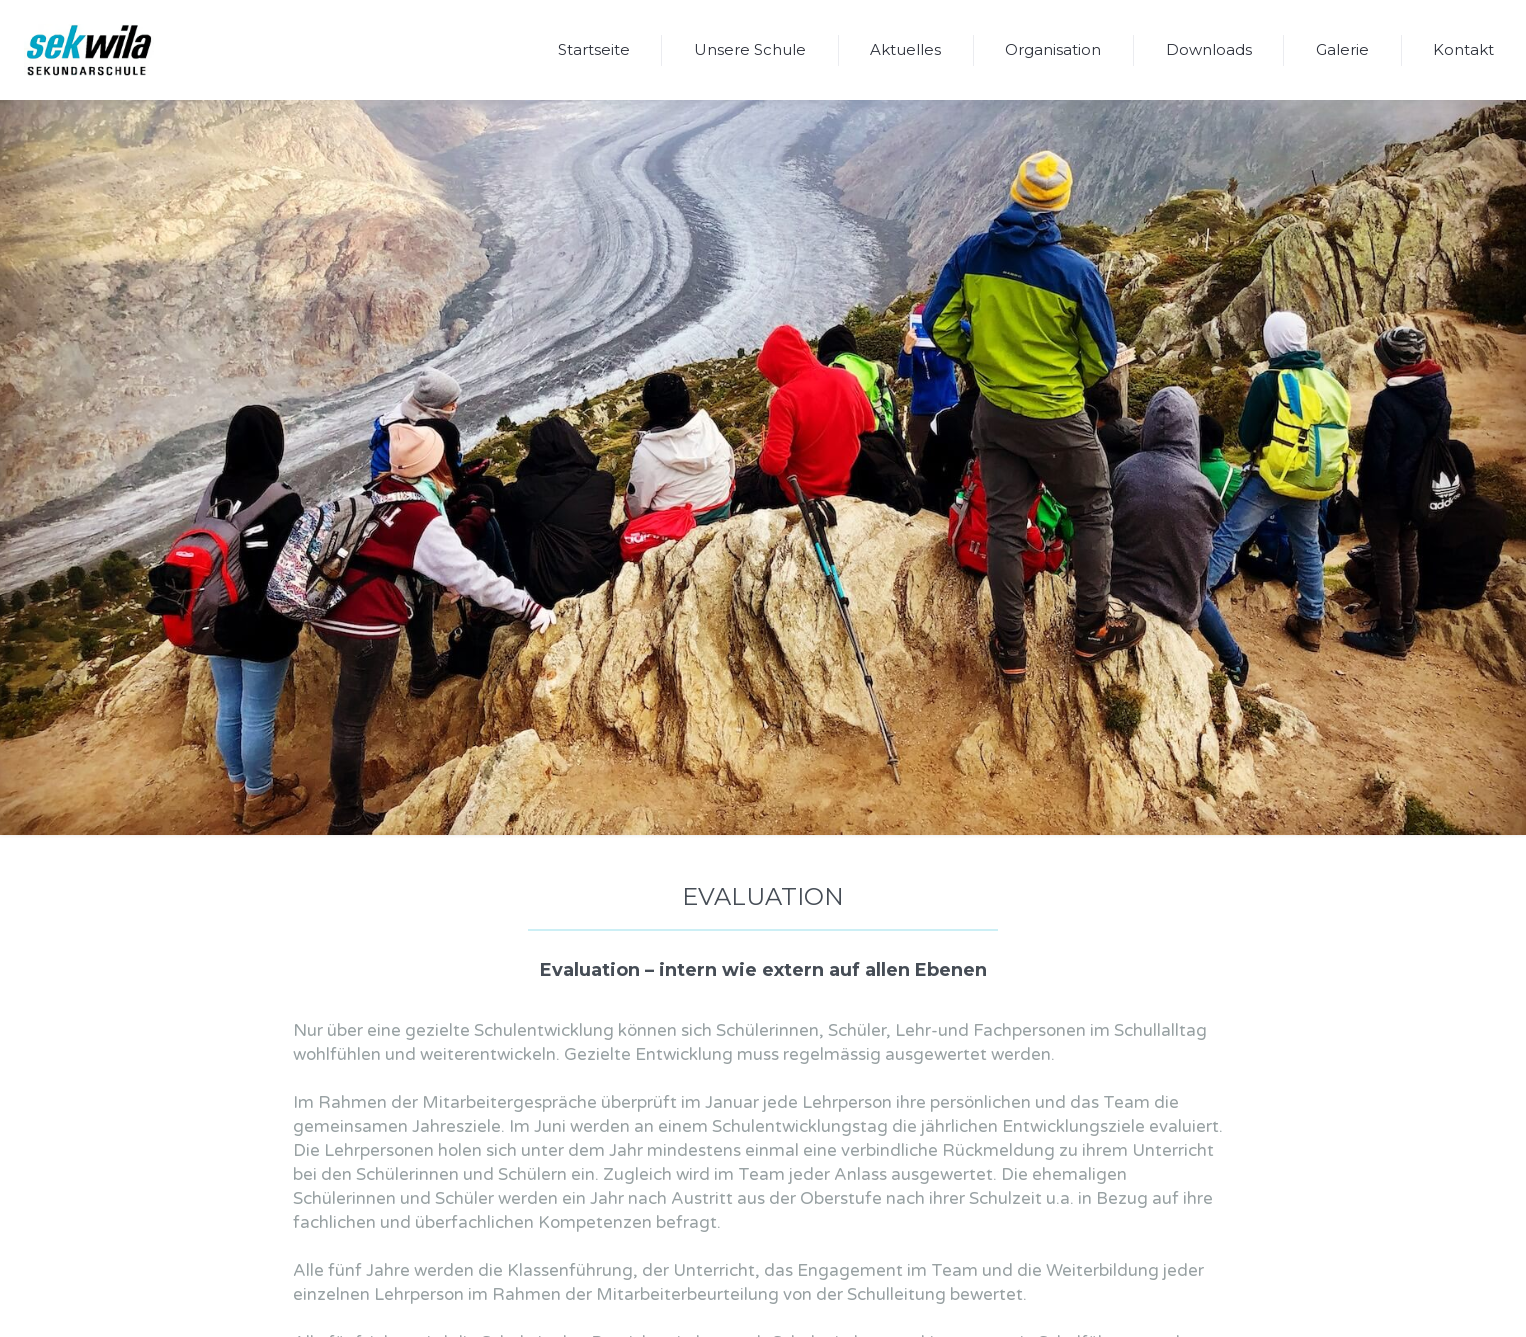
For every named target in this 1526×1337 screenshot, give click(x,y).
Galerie (1342, 49)
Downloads (1209, 49)
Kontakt (1463, 49)
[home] (89, 50)
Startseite (594, 49)
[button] (750, 50)
